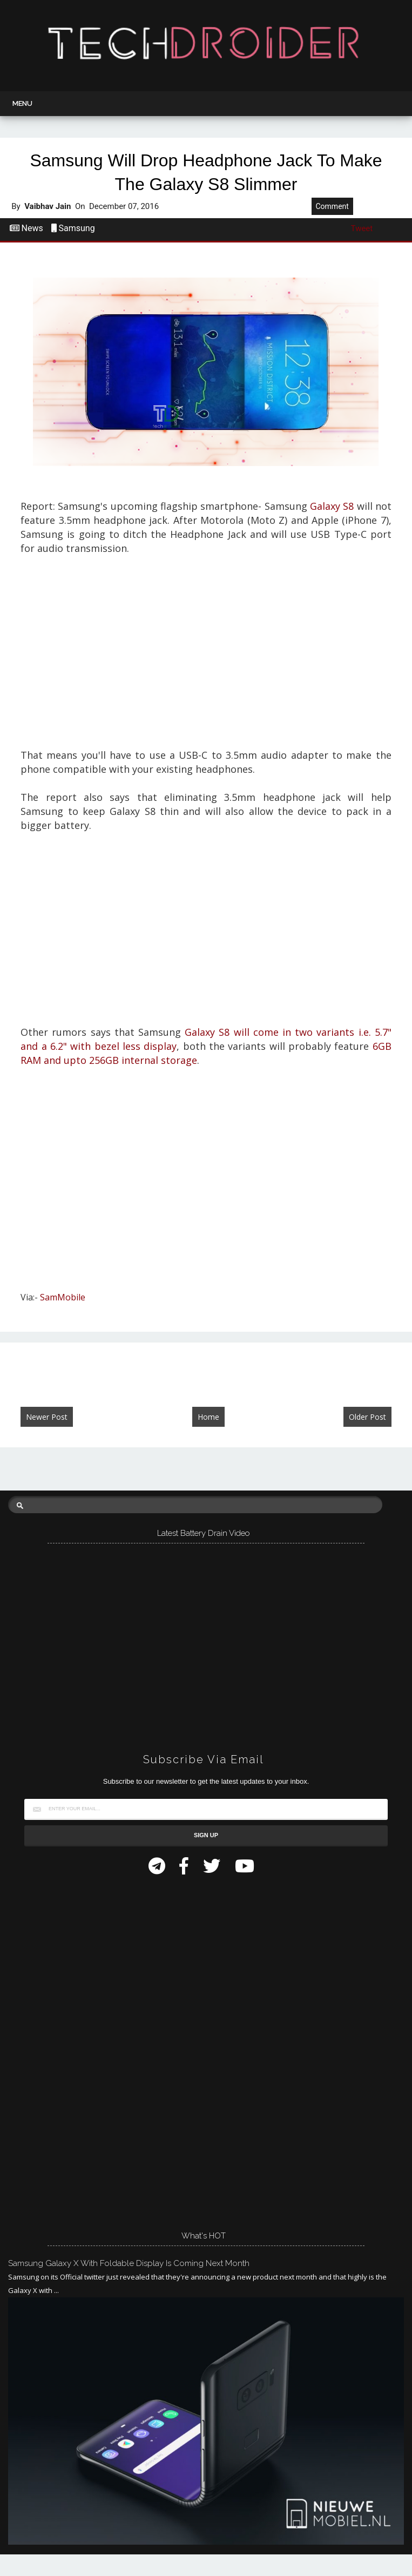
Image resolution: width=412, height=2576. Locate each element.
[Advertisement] (206, 658)
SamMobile (62, 1297)
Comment (332, 206)
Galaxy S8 (332, 506)
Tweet (362, 228)
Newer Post (46, 1417)
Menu (22, 103)
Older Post (367, 1417)
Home (208, 1417)
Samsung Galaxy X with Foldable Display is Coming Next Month (128, 2263)
